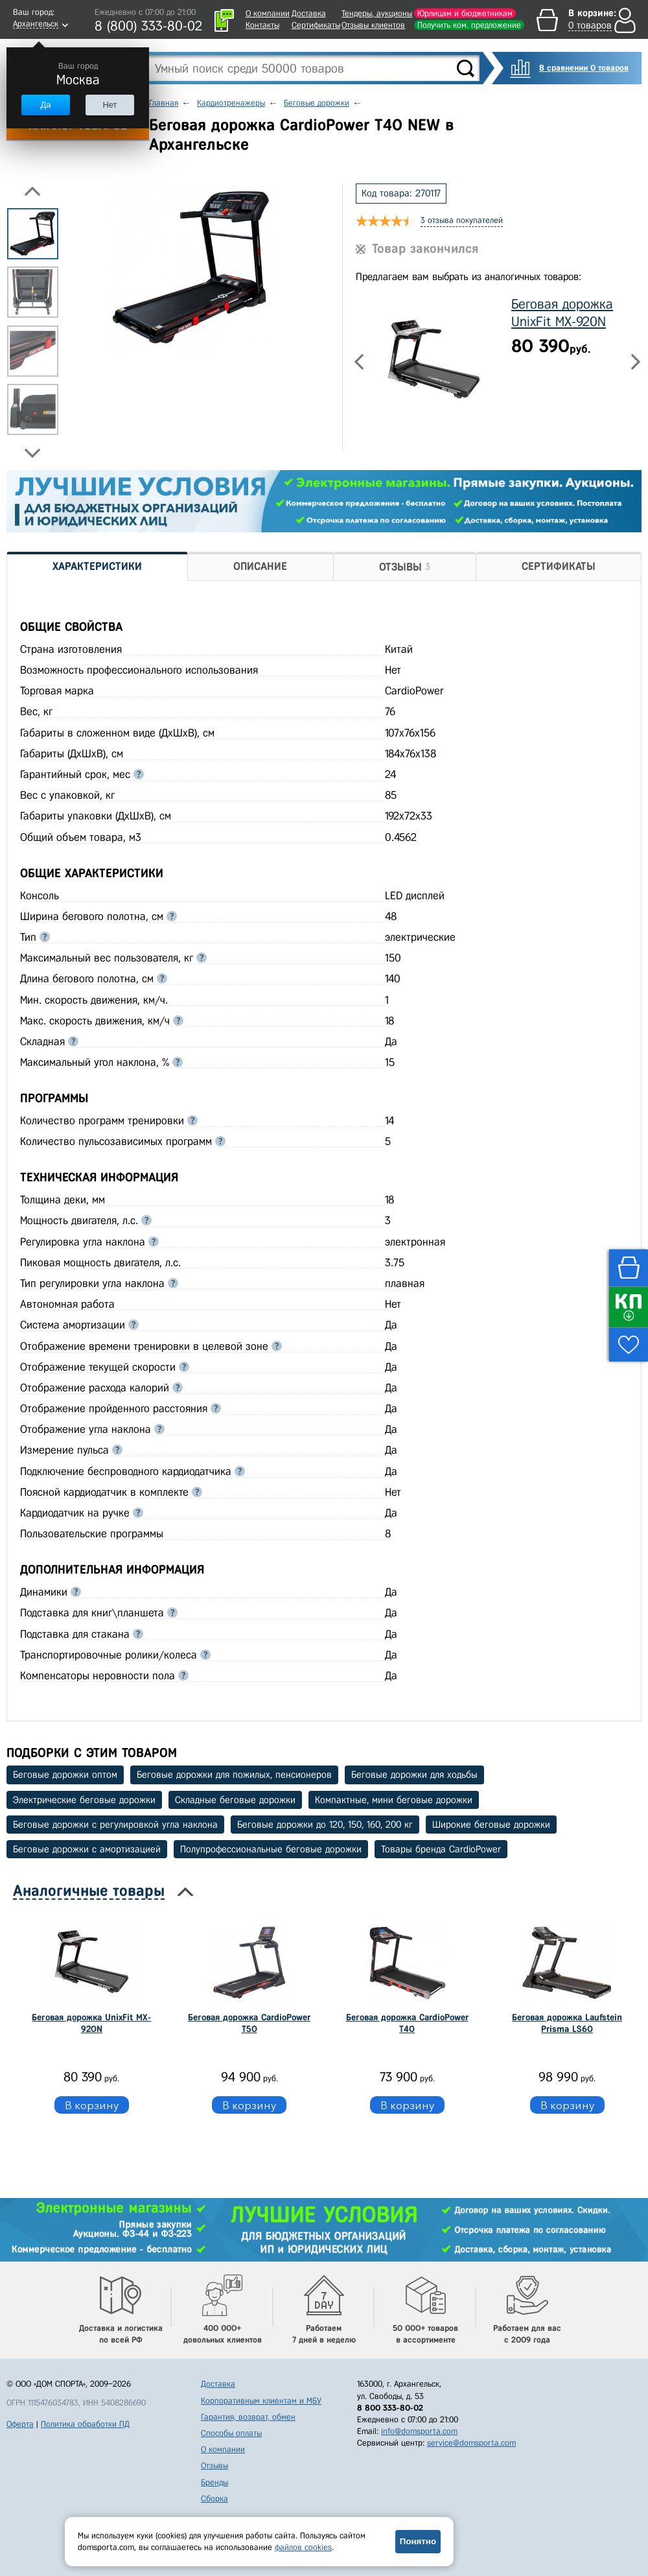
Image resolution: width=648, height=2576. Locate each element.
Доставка (309, 13)
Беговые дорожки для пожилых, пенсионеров (234, 1774)
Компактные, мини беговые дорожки (393, 1800)
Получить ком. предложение (469, 25)
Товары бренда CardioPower (441, 1849)
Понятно (418, 2541)
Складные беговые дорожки (235, 1800)
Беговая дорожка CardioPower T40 (407, 2023)
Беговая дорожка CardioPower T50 (249, 2023)
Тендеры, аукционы (376, 13)
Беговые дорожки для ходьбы (414, 1774)
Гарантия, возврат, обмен (248, 2417)
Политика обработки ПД (85, 2424)
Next (32, 453)
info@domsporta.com (419, 2431)
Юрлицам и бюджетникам (465, 13)
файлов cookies (303, 2547)
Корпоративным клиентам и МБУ (261, 2400)
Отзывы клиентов (373, 25)
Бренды (214, 2482)
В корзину (92, 2105)
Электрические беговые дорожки (84, 1800)
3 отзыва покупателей (462, 220)
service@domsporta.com (471, 2443)
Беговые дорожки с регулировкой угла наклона (115, 1824)
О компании (268, 13)
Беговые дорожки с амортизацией (87, 1849)
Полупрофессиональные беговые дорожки (271, 1849)
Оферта (20, 2424)
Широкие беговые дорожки (491, 1824)
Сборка (214, 2498)
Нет (109, 105)
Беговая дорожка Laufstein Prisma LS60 (567, 2023)
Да (45, 105)
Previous (32, 191)
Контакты (262, 25)
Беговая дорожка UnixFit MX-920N (91, 2023)
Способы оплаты (231, 2433)
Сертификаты (316, 25)
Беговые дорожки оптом (65, 1774)
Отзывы (214, 2465)
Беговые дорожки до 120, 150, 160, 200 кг (325, 1824)
